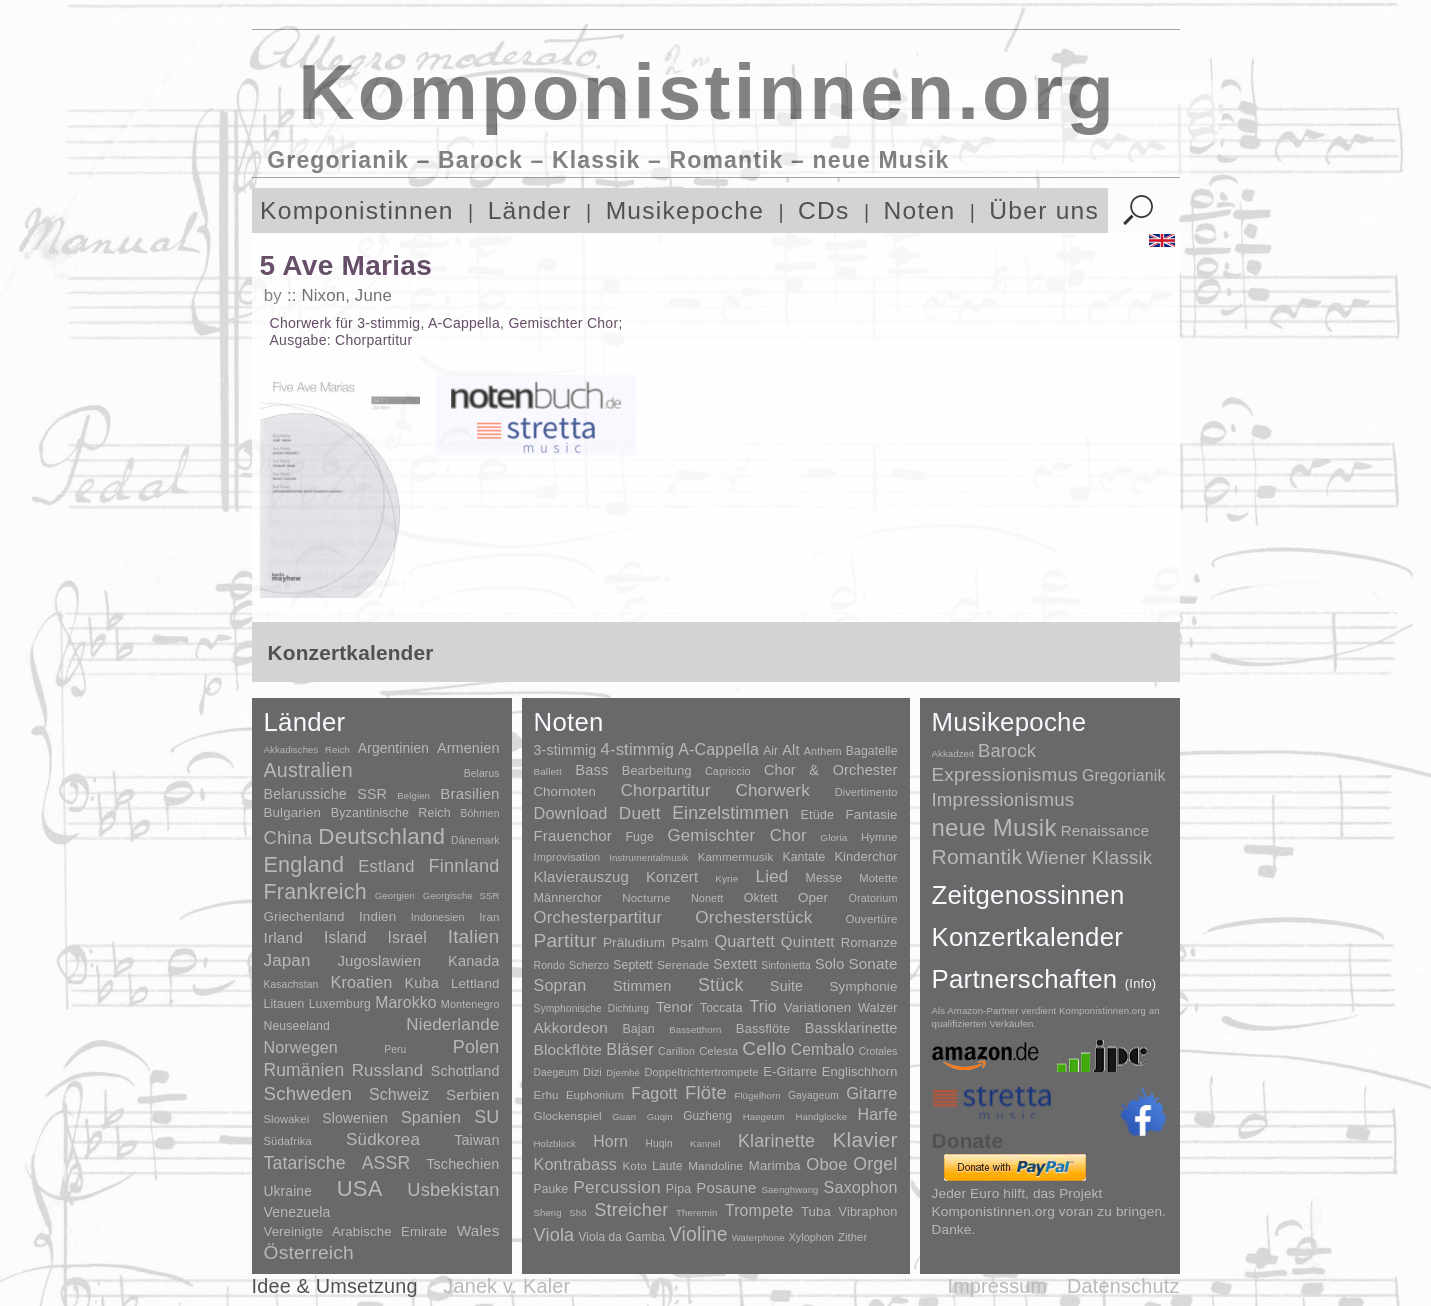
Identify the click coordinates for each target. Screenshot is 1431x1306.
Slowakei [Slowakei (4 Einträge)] (287, 1119)
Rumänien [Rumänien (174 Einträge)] (304, 1070)
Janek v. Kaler (506, 1286)
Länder (530, 210)
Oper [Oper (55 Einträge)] (813, 897)
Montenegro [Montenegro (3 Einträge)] (470, 1004)
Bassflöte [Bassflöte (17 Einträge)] (763, 1028)
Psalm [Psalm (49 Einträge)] (689, 942)
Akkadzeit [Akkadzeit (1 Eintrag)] (953, 753)
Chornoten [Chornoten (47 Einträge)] (565, 791)
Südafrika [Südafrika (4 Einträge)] (288, 1141)
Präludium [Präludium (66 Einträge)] (634, 942)
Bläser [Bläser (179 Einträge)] (630, 1049)
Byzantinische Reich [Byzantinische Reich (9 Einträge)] (391, 813)
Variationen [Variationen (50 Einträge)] (817, 1007)
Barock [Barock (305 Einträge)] (1007, 750)
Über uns (1044, 210)
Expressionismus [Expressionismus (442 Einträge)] (1005, 774)
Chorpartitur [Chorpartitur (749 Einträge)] (666, 790)
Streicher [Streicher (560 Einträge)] (631, 1210)
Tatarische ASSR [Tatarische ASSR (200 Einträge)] (337, 1163)
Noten (920, 210)
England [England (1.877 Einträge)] (304, 864)
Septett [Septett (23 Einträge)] (633, 965)
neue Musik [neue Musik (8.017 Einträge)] (994, 827)
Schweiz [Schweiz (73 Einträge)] (399, 1094)
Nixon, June (346, 295)
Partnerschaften (1044, 979)
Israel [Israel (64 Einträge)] (406, 937)
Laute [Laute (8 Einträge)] (667, 1166)
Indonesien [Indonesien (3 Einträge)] (438, 917)
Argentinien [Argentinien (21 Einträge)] (393, 748)
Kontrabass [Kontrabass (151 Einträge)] (575, 1164)
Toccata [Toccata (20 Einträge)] (721, 1008)
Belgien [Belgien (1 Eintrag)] (413, 795)
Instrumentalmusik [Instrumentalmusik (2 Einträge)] (648, 857)
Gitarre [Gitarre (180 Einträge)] (871, 1093)
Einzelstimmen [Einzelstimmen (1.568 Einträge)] (730, 813)
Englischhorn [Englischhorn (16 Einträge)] (860, 1071)
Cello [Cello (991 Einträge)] (764, 1048)
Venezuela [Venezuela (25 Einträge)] (297, 1212)
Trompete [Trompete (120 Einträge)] (759, 1210)
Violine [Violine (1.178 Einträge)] (698, 1234)
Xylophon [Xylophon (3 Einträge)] (811, 1237)
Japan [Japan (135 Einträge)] (287, 960)
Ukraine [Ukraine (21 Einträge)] (288, 1191)
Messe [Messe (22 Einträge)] (824, 878)
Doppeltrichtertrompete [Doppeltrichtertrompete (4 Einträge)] (701, 1072)
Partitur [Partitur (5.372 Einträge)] (565, 940)
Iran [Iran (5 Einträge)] (489, 917)
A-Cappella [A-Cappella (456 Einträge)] (718, 749)
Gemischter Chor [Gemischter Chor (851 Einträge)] (737, 835)
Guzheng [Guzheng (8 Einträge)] (707, 1116)
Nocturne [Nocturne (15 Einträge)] (646, 897)
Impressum (997, 1286)
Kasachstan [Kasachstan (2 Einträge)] (291, 984)
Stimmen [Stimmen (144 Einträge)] (642, 986)
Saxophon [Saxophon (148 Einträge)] (861, 1187)
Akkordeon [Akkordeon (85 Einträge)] (571, 1027)
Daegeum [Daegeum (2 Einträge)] (556, 1072)
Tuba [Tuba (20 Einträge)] (816, 1211)
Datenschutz (1123, 1286)
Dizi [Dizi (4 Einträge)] (592, 1072)
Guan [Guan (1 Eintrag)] (624, 1116)
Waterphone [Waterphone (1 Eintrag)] (758, 1237)
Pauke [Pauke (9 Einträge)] (551, 1189)
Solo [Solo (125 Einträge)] (829, 964)
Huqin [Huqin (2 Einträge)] (658, 1143)
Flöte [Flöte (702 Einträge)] (706, 1092)
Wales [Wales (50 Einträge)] (478, 1230)
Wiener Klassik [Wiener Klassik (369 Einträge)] (1089, 857)
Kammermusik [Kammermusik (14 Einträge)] (736, 856)
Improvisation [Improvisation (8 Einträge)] (567, 857)
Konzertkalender (1028, 937)
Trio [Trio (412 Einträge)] (762, 1006)
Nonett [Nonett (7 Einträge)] (707, 898)
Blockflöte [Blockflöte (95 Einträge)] (568, 1049)
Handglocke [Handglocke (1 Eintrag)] (821, 1116)
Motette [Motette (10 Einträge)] (878, 878)
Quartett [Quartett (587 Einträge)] (744, 941)
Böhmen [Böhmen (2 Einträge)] (479, 813)
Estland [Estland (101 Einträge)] (386, 866)
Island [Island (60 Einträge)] (345, 937)
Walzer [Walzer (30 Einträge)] (877, 1008)
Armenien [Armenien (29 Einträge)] (468, 748)
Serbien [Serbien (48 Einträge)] (472, 1094)
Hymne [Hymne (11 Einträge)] (879, 837)
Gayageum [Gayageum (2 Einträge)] (813, 1095)
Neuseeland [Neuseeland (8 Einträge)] (297, 1026)
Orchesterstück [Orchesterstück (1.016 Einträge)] (753, 917)
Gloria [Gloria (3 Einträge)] (833, 837)
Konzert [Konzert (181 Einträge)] (672, 877)
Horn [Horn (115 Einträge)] (610, 1141)
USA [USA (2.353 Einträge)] (360, 1188)
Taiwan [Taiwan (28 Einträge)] (476, 1140)
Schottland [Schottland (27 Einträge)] (465, 1071)
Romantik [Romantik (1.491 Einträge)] (977, 856)
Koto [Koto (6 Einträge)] (635, 1166)
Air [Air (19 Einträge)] (770, 751)
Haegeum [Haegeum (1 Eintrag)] (764, 1116)
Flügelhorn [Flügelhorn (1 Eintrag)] (757, 1095)
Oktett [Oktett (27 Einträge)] (761, 898)
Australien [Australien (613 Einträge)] (308, 770)
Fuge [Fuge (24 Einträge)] (639, 837)
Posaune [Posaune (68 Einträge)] (726, 1187)
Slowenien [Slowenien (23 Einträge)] (355, 1118)
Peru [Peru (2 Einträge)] (395, 1049)
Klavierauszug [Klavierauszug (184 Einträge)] (581, 877)
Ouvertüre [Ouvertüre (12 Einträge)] (872, 919)
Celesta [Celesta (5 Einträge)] (718, 1051)
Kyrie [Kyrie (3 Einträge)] (726, 878)
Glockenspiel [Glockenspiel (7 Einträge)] (568, 1115)
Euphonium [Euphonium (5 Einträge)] (595, 1095)
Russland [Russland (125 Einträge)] (388, 1070)
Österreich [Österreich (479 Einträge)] (309, 1252)
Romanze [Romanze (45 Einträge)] (869, 942)
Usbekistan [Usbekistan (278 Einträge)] (453, 1189)
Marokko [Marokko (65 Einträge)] (405, 1002)
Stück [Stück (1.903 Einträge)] (721, 985)
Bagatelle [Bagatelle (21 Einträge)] (872, 751)
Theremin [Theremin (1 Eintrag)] (696, 1212)
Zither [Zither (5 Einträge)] (852, 1237)
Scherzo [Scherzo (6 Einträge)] (589, 965)
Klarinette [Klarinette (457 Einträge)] (776, 1141)
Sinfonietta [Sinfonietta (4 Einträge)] (786, 965)
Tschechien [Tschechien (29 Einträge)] (462, 1164)
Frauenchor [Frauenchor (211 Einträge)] (573, 835)
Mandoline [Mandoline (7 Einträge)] (715, 1165)
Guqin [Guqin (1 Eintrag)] (660, 1116)
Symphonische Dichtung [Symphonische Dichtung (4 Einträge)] (591, 1008)
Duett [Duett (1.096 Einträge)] (640, 813)
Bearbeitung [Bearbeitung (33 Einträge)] (657, 771)
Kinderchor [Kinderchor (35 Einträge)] (865, 856)
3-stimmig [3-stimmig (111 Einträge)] (565, 750)
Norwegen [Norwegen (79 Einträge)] (301, 1047)
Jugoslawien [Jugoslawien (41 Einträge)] (379, 960)
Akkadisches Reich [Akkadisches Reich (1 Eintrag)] (307, 749)
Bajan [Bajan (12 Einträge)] (638, 1029)
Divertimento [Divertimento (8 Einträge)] (866, 792)
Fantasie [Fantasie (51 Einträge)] (872, 814)
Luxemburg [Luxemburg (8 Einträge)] (340, 1004)
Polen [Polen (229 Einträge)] (476, 1047)
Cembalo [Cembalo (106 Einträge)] (823, 1049)
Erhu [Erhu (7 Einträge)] (546, 1094)
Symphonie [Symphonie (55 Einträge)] (864, 986)
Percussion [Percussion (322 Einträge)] (616, 1187)
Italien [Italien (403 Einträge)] (474, 936)
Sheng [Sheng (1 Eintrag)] (548, 1212)
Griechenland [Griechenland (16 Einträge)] (304, 916)
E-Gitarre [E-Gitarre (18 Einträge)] (790, 1071)
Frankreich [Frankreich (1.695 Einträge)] (315, 892)
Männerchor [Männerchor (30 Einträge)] (568, 898)
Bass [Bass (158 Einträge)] (591, 770)
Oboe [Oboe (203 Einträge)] (826, 1164)
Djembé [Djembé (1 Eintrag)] (623, 1072)
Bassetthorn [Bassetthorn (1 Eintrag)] (695, 1029)
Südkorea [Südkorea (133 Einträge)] (383, 1139)
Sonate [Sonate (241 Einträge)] (872, 963)
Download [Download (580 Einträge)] (571, 813)
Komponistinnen (357, 210)
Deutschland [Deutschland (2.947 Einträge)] (381, 836)
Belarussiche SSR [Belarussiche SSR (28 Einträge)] (326, 794)
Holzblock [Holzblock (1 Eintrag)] (555, 1143)
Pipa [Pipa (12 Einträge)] (678, 1189)
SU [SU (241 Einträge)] (486, 1117)
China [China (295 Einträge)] (288, 837)
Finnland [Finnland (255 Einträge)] (464, 866)
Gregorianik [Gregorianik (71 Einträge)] (1124, 775)
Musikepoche (685, 210)
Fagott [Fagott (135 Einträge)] (654, 1093)
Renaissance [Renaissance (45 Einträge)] (1105, 830)
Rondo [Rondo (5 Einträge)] (549, 965)
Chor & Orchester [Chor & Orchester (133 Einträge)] (831, 770)
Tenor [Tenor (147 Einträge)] (674, 1007)
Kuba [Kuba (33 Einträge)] (421, 983)
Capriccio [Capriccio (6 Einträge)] (728, 771)
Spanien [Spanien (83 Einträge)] (431, 1117)
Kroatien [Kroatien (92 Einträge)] (361, 982)
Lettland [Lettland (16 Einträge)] (475, 983)
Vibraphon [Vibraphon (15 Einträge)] (868, 1211)
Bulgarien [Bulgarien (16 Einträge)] (293, 812)
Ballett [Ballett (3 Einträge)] (548, 771)
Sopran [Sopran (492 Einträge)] (560, 985)
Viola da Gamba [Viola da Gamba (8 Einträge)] (621, 1237)
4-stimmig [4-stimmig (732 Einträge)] (638, 749)
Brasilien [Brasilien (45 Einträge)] (469, 793)
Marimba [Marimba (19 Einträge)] (775, 1165)
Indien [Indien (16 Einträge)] (377, 916)
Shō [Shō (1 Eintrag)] (577, 1212)
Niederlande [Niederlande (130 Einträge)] (452, 1024)
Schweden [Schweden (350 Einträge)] (308, 1093)
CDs (824, 210)
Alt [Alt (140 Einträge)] (790, 750)
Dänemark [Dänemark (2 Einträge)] (475, 840)
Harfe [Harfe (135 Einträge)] (878, 1114)
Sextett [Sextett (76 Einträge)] (735, 964)
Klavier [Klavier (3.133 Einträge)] (865, 1139)
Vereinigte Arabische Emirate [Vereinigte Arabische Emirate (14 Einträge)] (356, 1231)
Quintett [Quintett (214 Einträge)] (808, 941)
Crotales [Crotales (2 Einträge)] (878, 1051)
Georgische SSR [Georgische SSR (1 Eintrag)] (461, 895)
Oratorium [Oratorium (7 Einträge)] (872, 898)
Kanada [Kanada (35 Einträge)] (473, 961)
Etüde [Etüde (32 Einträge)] (817, 815)
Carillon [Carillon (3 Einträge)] (676, 1051)
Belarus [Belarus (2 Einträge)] (482, 773)
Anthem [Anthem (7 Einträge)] (823, 751)
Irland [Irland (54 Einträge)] (283, 937)
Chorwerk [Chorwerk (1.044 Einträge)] (772, 790)
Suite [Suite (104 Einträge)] (786, 986)
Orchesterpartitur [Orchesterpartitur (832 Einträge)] (598, 917)
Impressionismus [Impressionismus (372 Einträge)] (1003, 799)
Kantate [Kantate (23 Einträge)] (803, 857)
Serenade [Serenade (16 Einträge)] (683, 965)
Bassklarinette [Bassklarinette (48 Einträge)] (851, 1028)
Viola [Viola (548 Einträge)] (554, 1235)
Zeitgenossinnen (1028, 895)
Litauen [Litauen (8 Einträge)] (284, 1004)
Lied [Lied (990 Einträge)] (772, 876)
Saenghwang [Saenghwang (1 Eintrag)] (790, 1189)
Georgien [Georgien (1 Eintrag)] (395, 895)
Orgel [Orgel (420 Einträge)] (875, 1164)
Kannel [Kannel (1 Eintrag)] (705, 1143)
